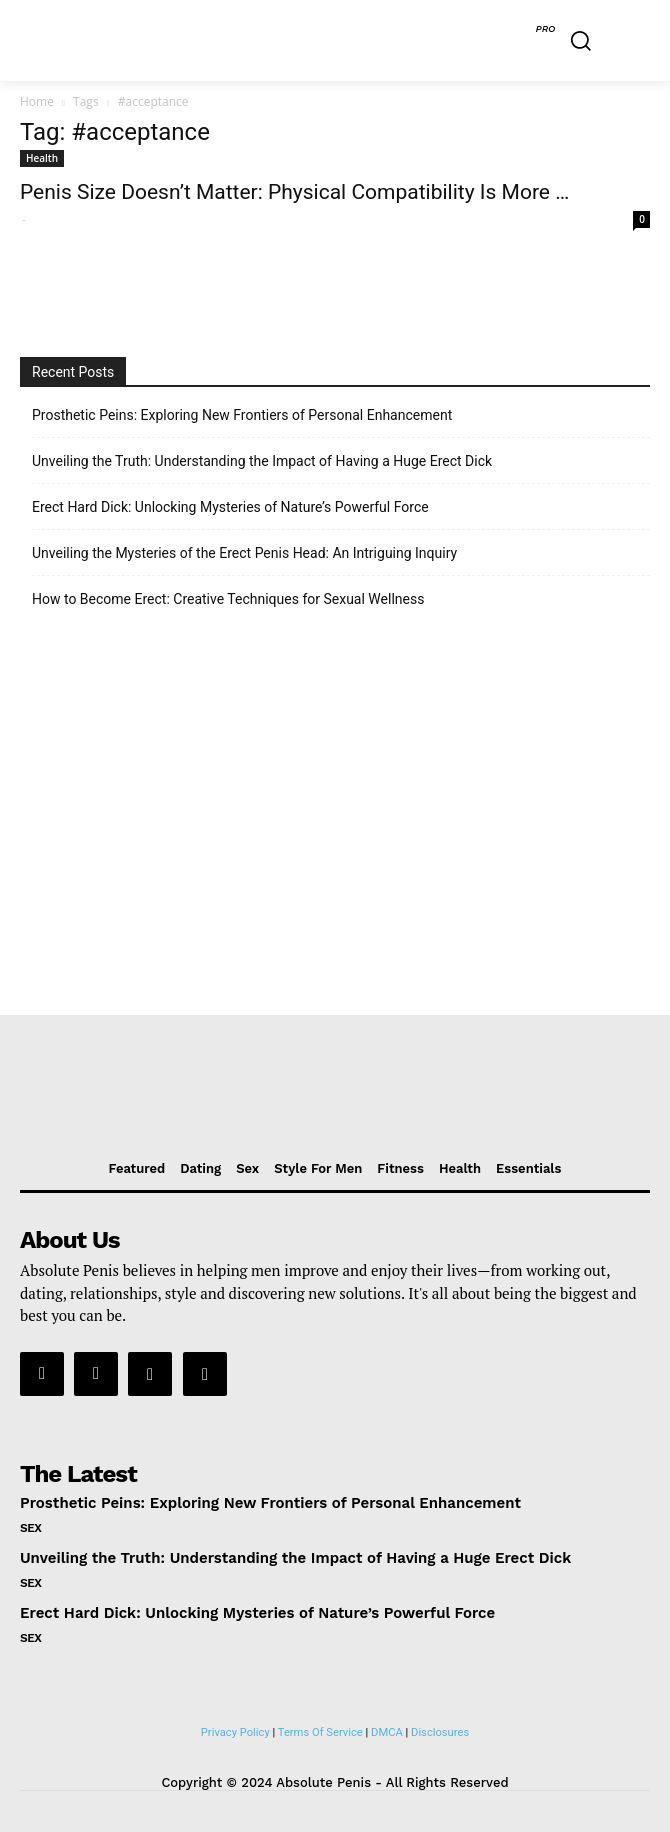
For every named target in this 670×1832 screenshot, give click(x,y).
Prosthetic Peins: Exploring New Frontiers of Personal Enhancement (242, 415)
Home (37, 101)
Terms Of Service (320, 1732)
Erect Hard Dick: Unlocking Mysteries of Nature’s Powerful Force (230, 507)
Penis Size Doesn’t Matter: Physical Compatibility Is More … (294, 192)
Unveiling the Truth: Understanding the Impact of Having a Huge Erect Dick (262, 461)
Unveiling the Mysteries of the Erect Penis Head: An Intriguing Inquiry (244, 553)
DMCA (387, 1732)
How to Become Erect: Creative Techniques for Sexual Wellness (228, 599)
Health (42, 158)
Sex (31, 1528)
